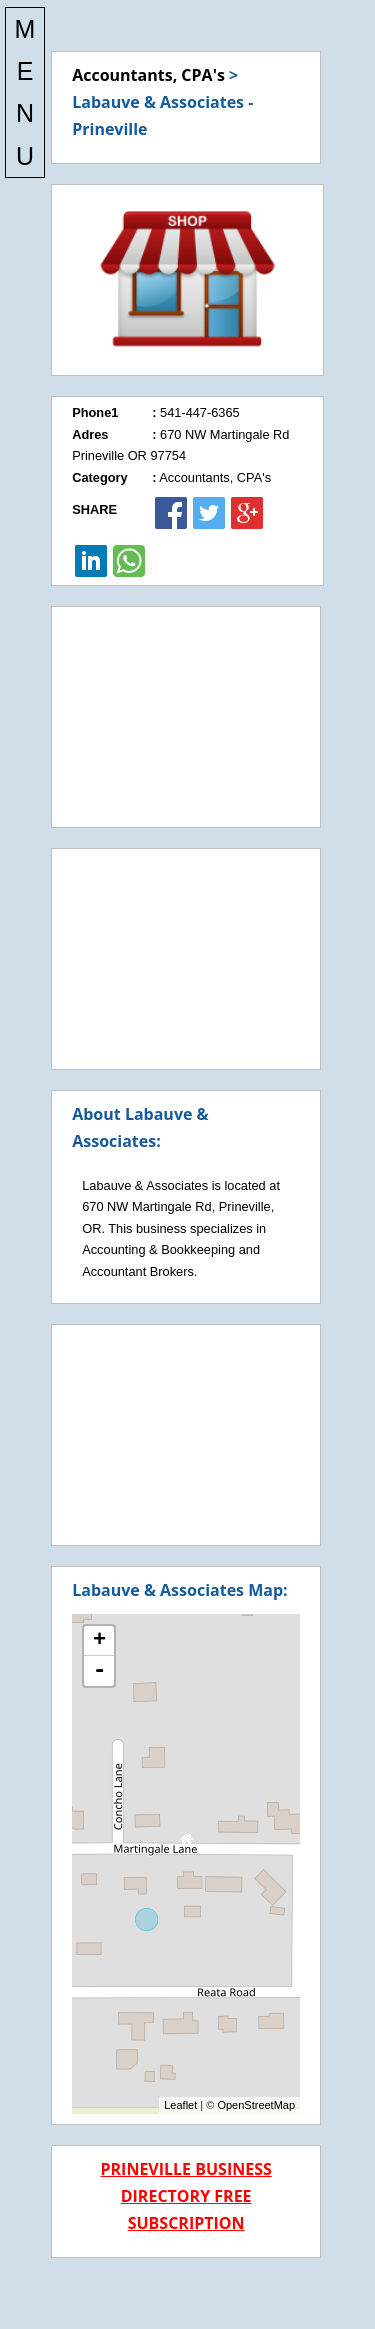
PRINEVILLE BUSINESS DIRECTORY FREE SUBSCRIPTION (185, 2196)
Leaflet (180, 2105)
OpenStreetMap (256, 2105)
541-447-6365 (200, 412)
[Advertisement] (186, 717)
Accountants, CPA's (148, 75)
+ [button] (99, 1641)
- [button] (99, 1671)
